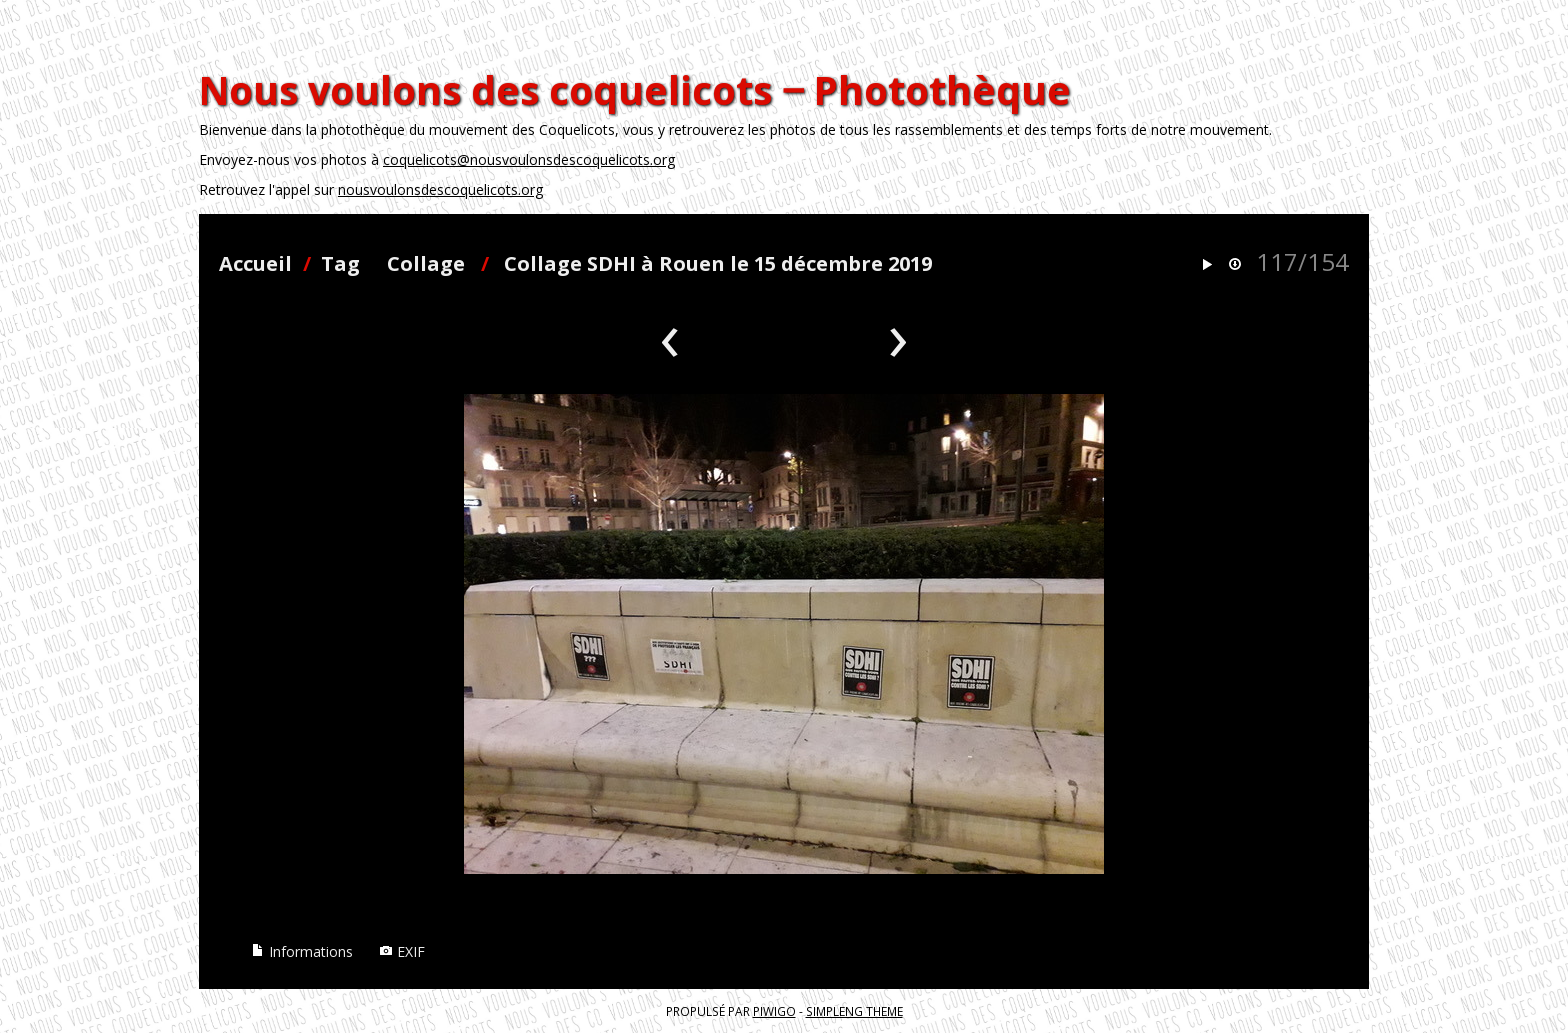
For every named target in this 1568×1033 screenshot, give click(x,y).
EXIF (402, 951)
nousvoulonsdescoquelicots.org (440, 189)
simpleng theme (854, 1011)
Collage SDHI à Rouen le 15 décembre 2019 (718, 263)
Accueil (255, 263)
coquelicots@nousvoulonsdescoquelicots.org (529, 159)
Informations (302, 951)
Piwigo (774, 1011)
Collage (426, 263)
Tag (340, 263)
